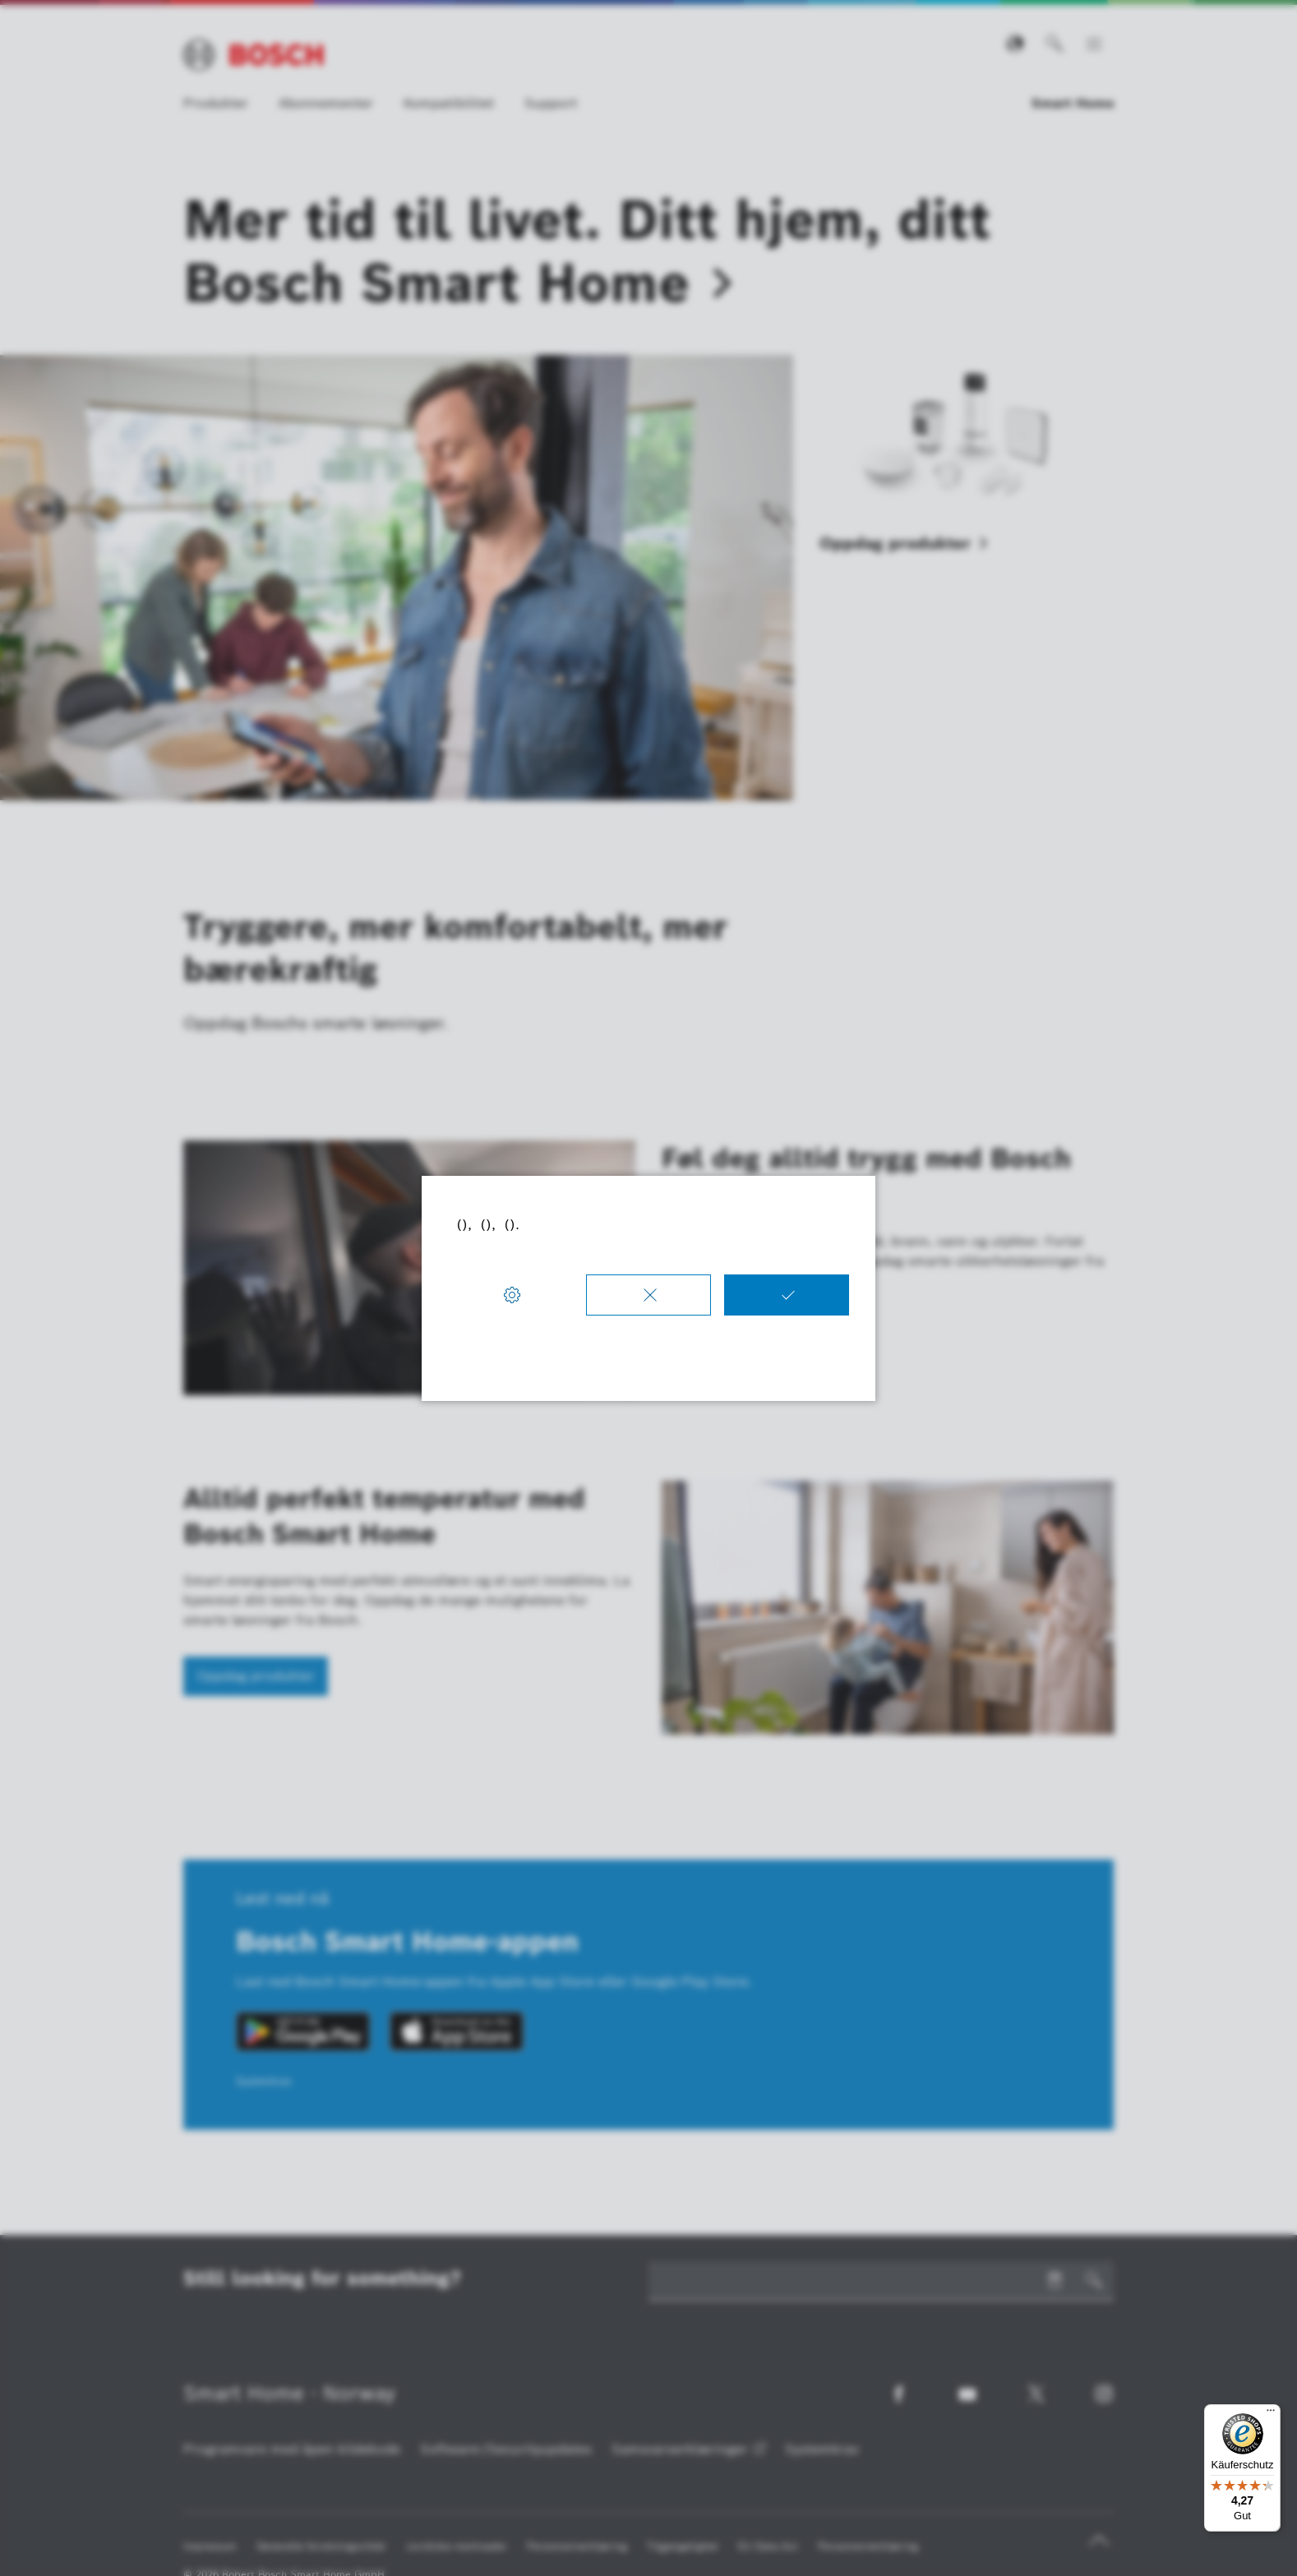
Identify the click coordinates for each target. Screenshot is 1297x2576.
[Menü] (1271, 2414)
